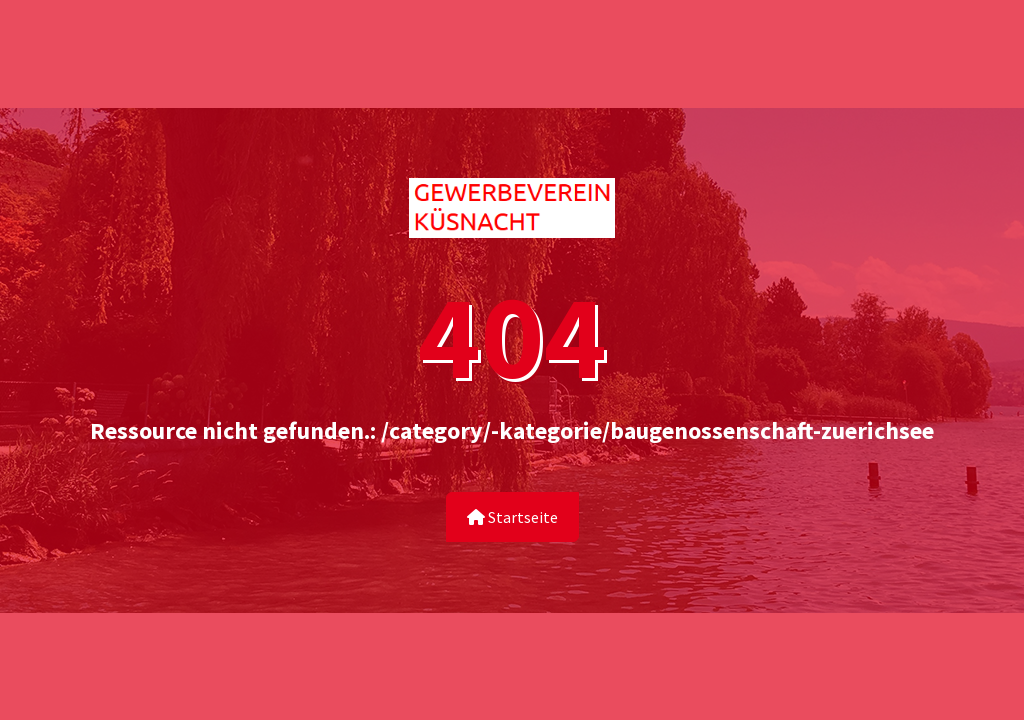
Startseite (512, 517)
